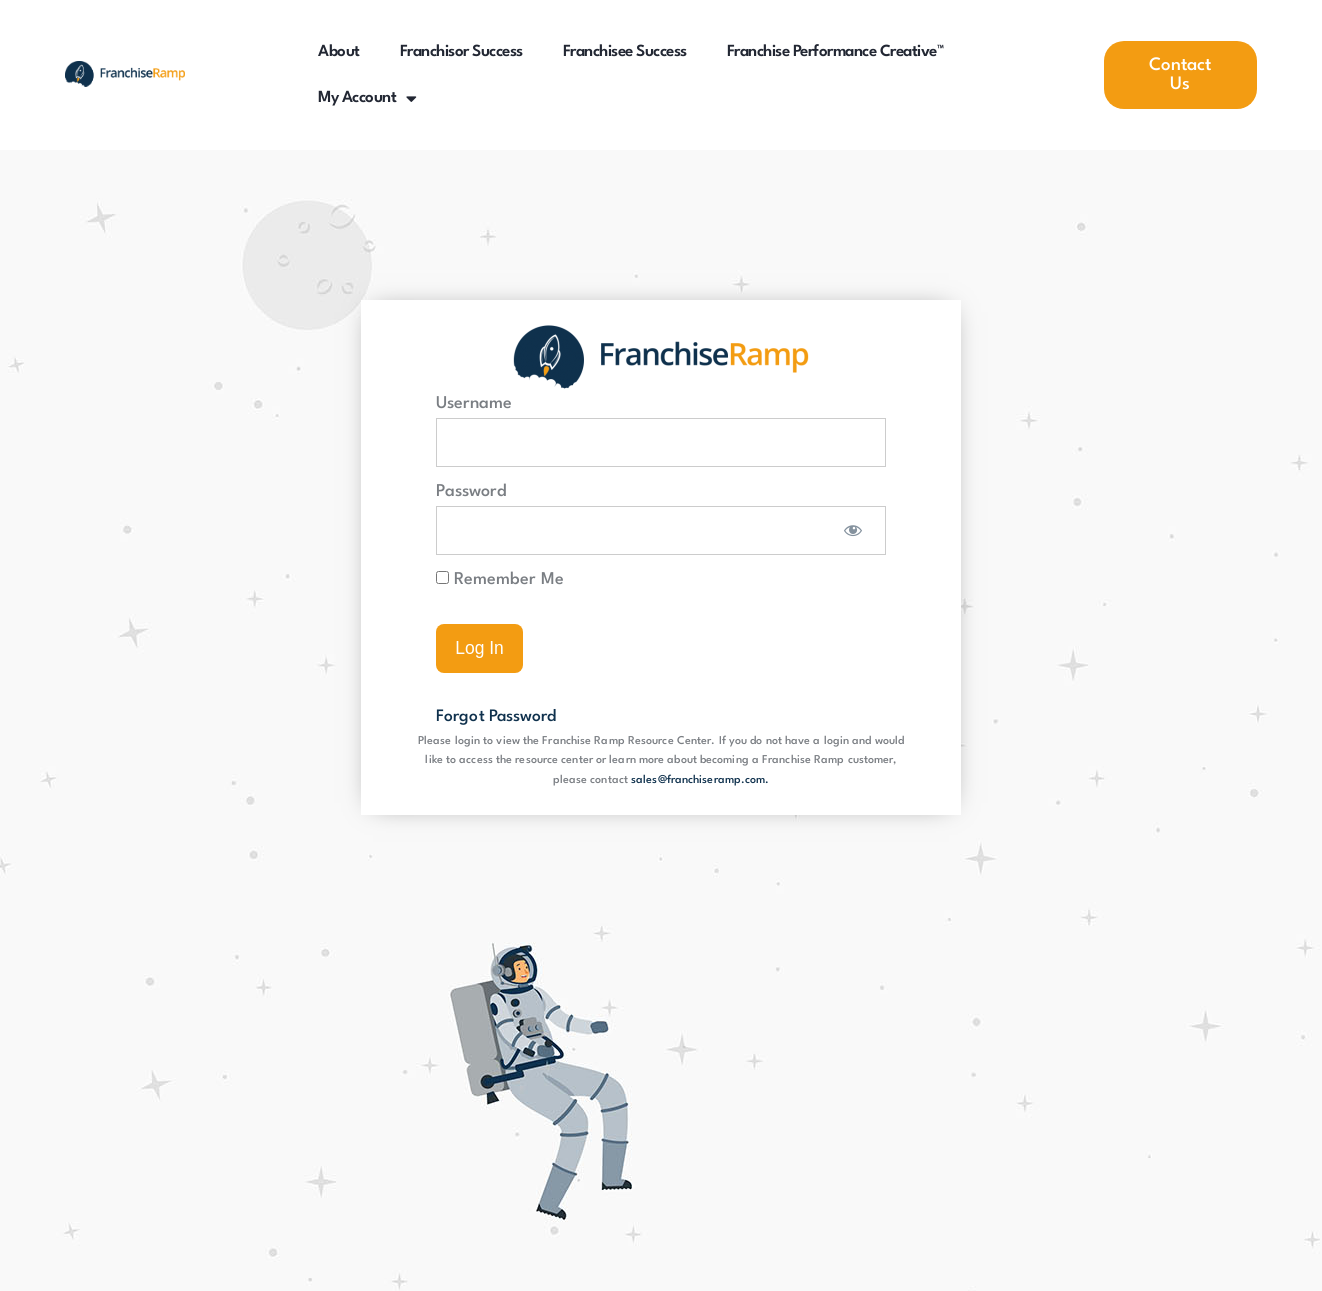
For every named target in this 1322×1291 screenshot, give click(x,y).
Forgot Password (499, 717)
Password (471, 491)
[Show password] (852, 530)
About (339, 52)
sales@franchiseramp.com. (700, 780)
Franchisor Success (461, 52)
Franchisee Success (625, 52)
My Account (367, 98)
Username (474, 403)
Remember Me (500, 579)
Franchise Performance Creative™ (835, 52)
